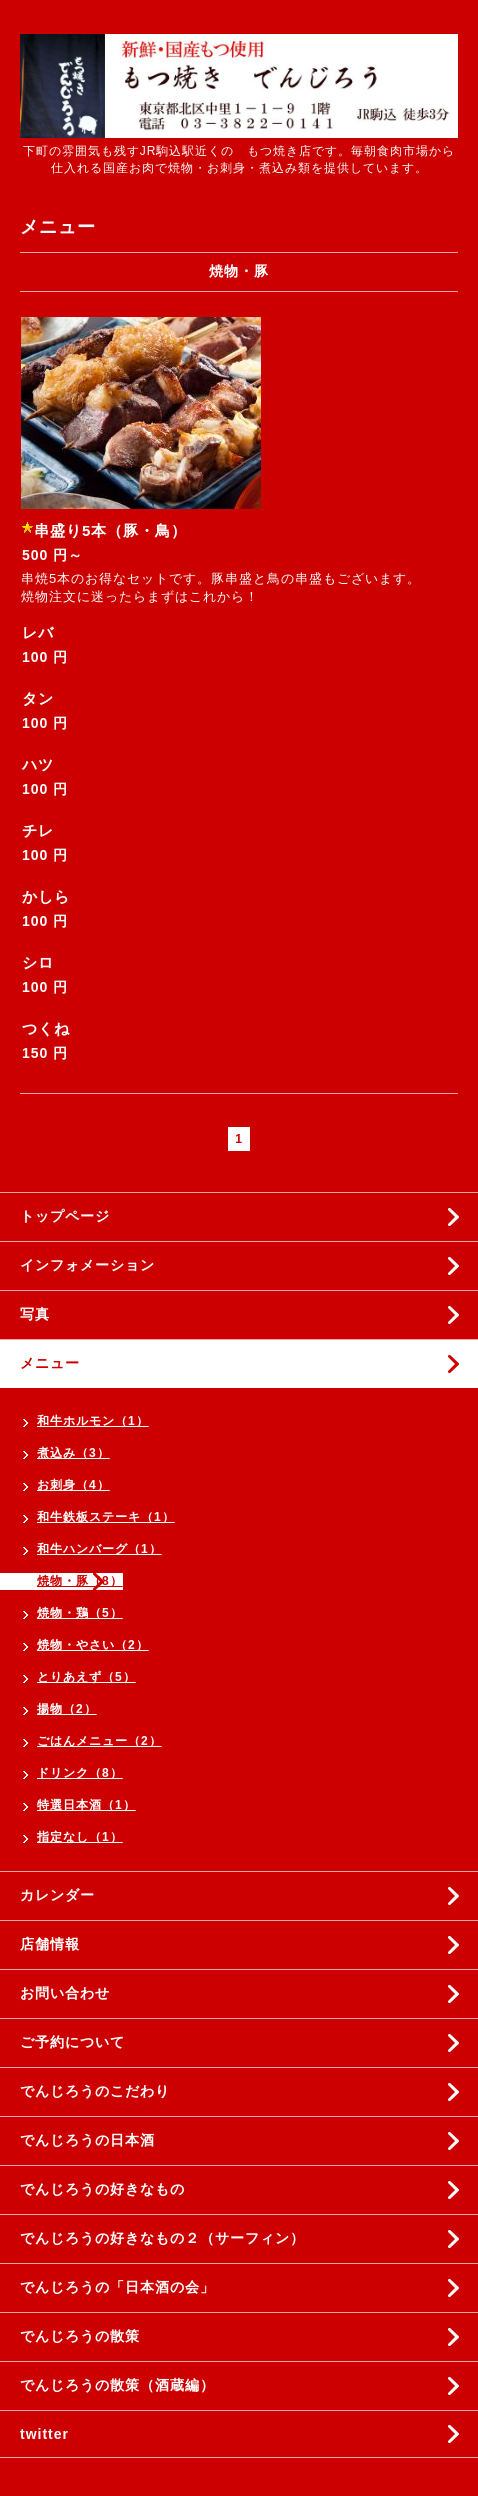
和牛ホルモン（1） (93, 1421)
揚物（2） (67, 1709)
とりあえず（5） (86, 1677)
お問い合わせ (65, 1993)
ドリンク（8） (80, 1773)
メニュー (50, 1363)
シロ (38, 962)
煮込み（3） (73, 1453)
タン (38, 698)
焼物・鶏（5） (80, 1613)
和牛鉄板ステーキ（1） (106, 1517)
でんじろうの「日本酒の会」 (117, 2287)
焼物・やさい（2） (93, 1645)
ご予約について (72, 2042)
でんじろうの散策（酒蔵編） (117, 2385)
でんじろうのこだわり (95, 2091)
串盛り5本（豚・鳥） (110, 530)
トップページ (65, 1216)
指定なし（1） (80, 1837)
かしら (46, 896)
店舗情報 (50, 1944)
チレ (38, 830)
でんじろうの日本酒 (87, 2140)
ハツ (38, 764)
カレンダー (57, 1895)
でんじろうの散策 (80, 2336)
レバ (38, 632)
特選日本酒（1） (86, 1805)
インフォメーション (87, 1265)
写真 (35, 1314)
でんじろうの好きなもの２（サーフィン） (162, 2238)
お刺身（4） (73, 1485)
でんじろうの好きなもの (102, 2189)
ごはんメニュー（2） (99, 1741)
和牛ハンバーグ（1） (99, 1549)
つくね (46, 1028)
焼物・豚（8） (80, 1581)
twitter (44, 2434)
